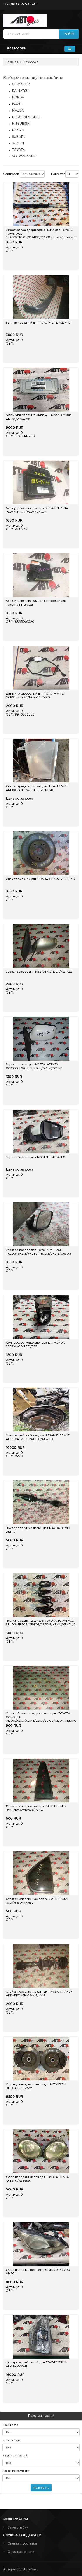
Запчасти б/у (18, 2527)
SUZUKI (18, 143)
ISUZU (16, 104)
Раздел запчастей (14, 2455)
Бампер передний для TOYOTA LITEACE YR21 (38, 323)
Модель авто (11, 2440)
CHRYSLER (21, 84)
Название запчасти (15, 2471)
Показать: (58, 174)
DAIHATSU (20, 91)
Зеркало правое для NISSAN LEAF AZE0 (35, 1157)
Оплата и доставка (22, 2543)
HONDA (18, 97)
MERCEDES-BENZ (26, 117)
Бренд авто (10, 2425)
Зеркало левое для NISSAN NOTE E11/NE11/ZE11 (39, 972)
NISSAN (18, 130)
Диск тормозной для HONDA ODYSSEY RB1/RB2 (40, 879)
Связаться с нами (21, 2552)
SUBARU (19, 137)
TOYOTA (18, 150)
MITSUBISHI (21, 123)
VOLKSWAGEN (24, 156)
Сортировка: (12, 174)
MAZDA (18, 110)
